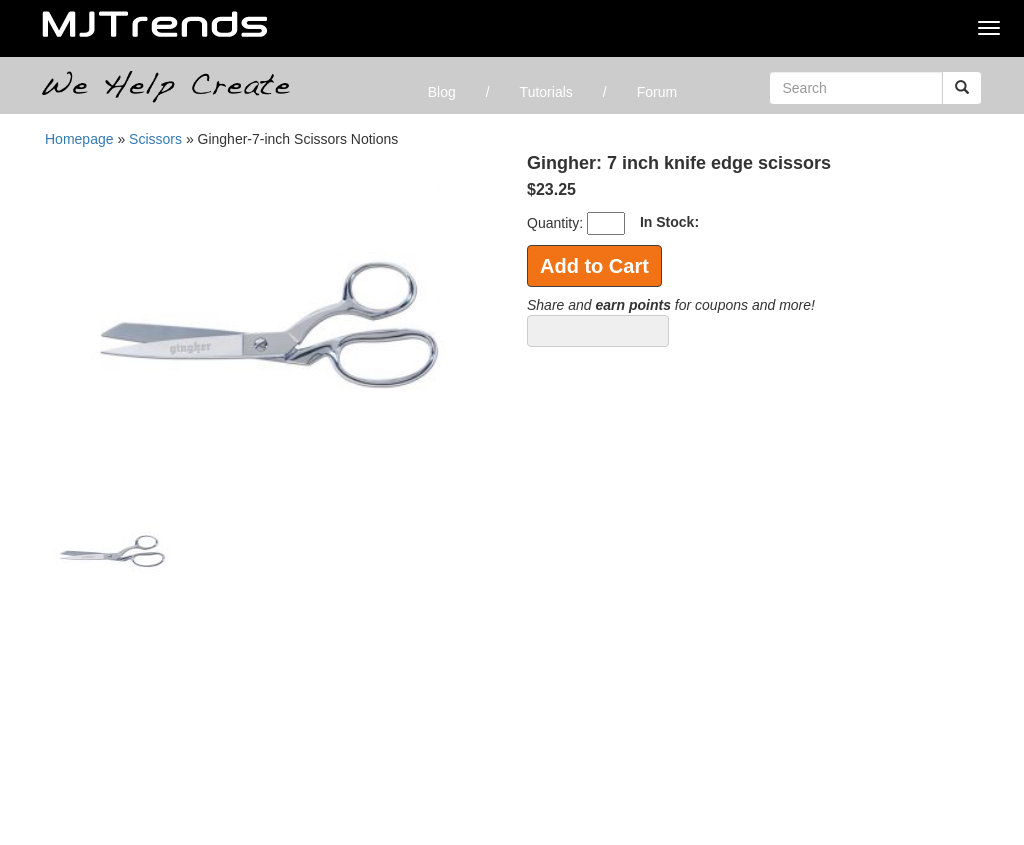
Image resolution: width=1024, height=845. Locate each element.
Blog (442, 92)
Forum (657, 92)
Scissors (157, 139)
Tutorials (546, 92)
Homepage (79, 139)
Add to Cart (594, 266)
